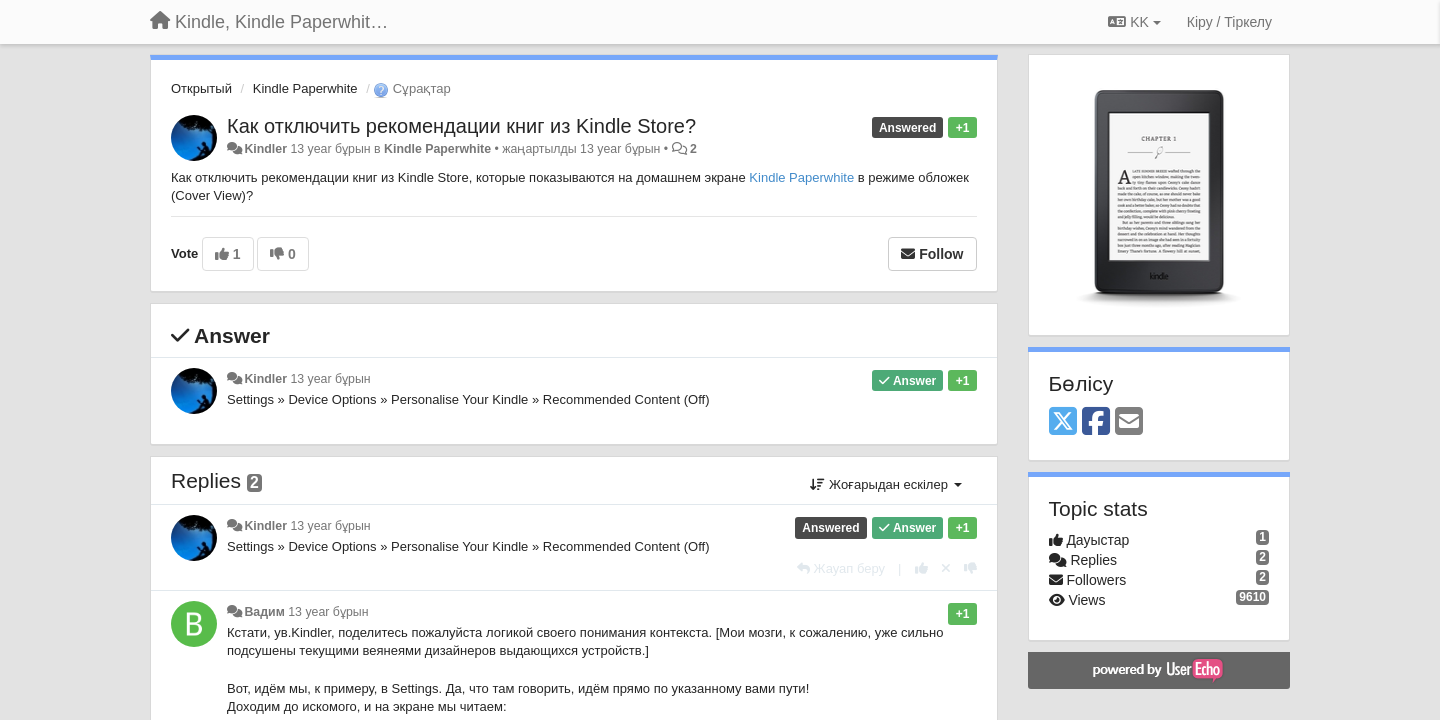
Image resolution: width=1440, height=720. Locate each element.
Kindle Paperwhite (305, 88)
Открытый (201, 88)
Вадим (264, 612)
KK (1134, 22)
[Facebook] (1096, 422)
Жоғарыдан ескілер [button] (885, 484)
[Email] (1129, 422)
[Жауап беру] (841, 568)
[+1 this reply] (921, 568)
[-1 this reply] (970, 568)
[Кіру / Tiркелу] (1229, 22)
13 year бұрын (330, 379)
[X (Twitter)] (1063, 422)
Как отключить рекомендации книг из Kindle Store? (461, 126)
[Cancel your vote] (946, 568)
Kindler (265, 149)
